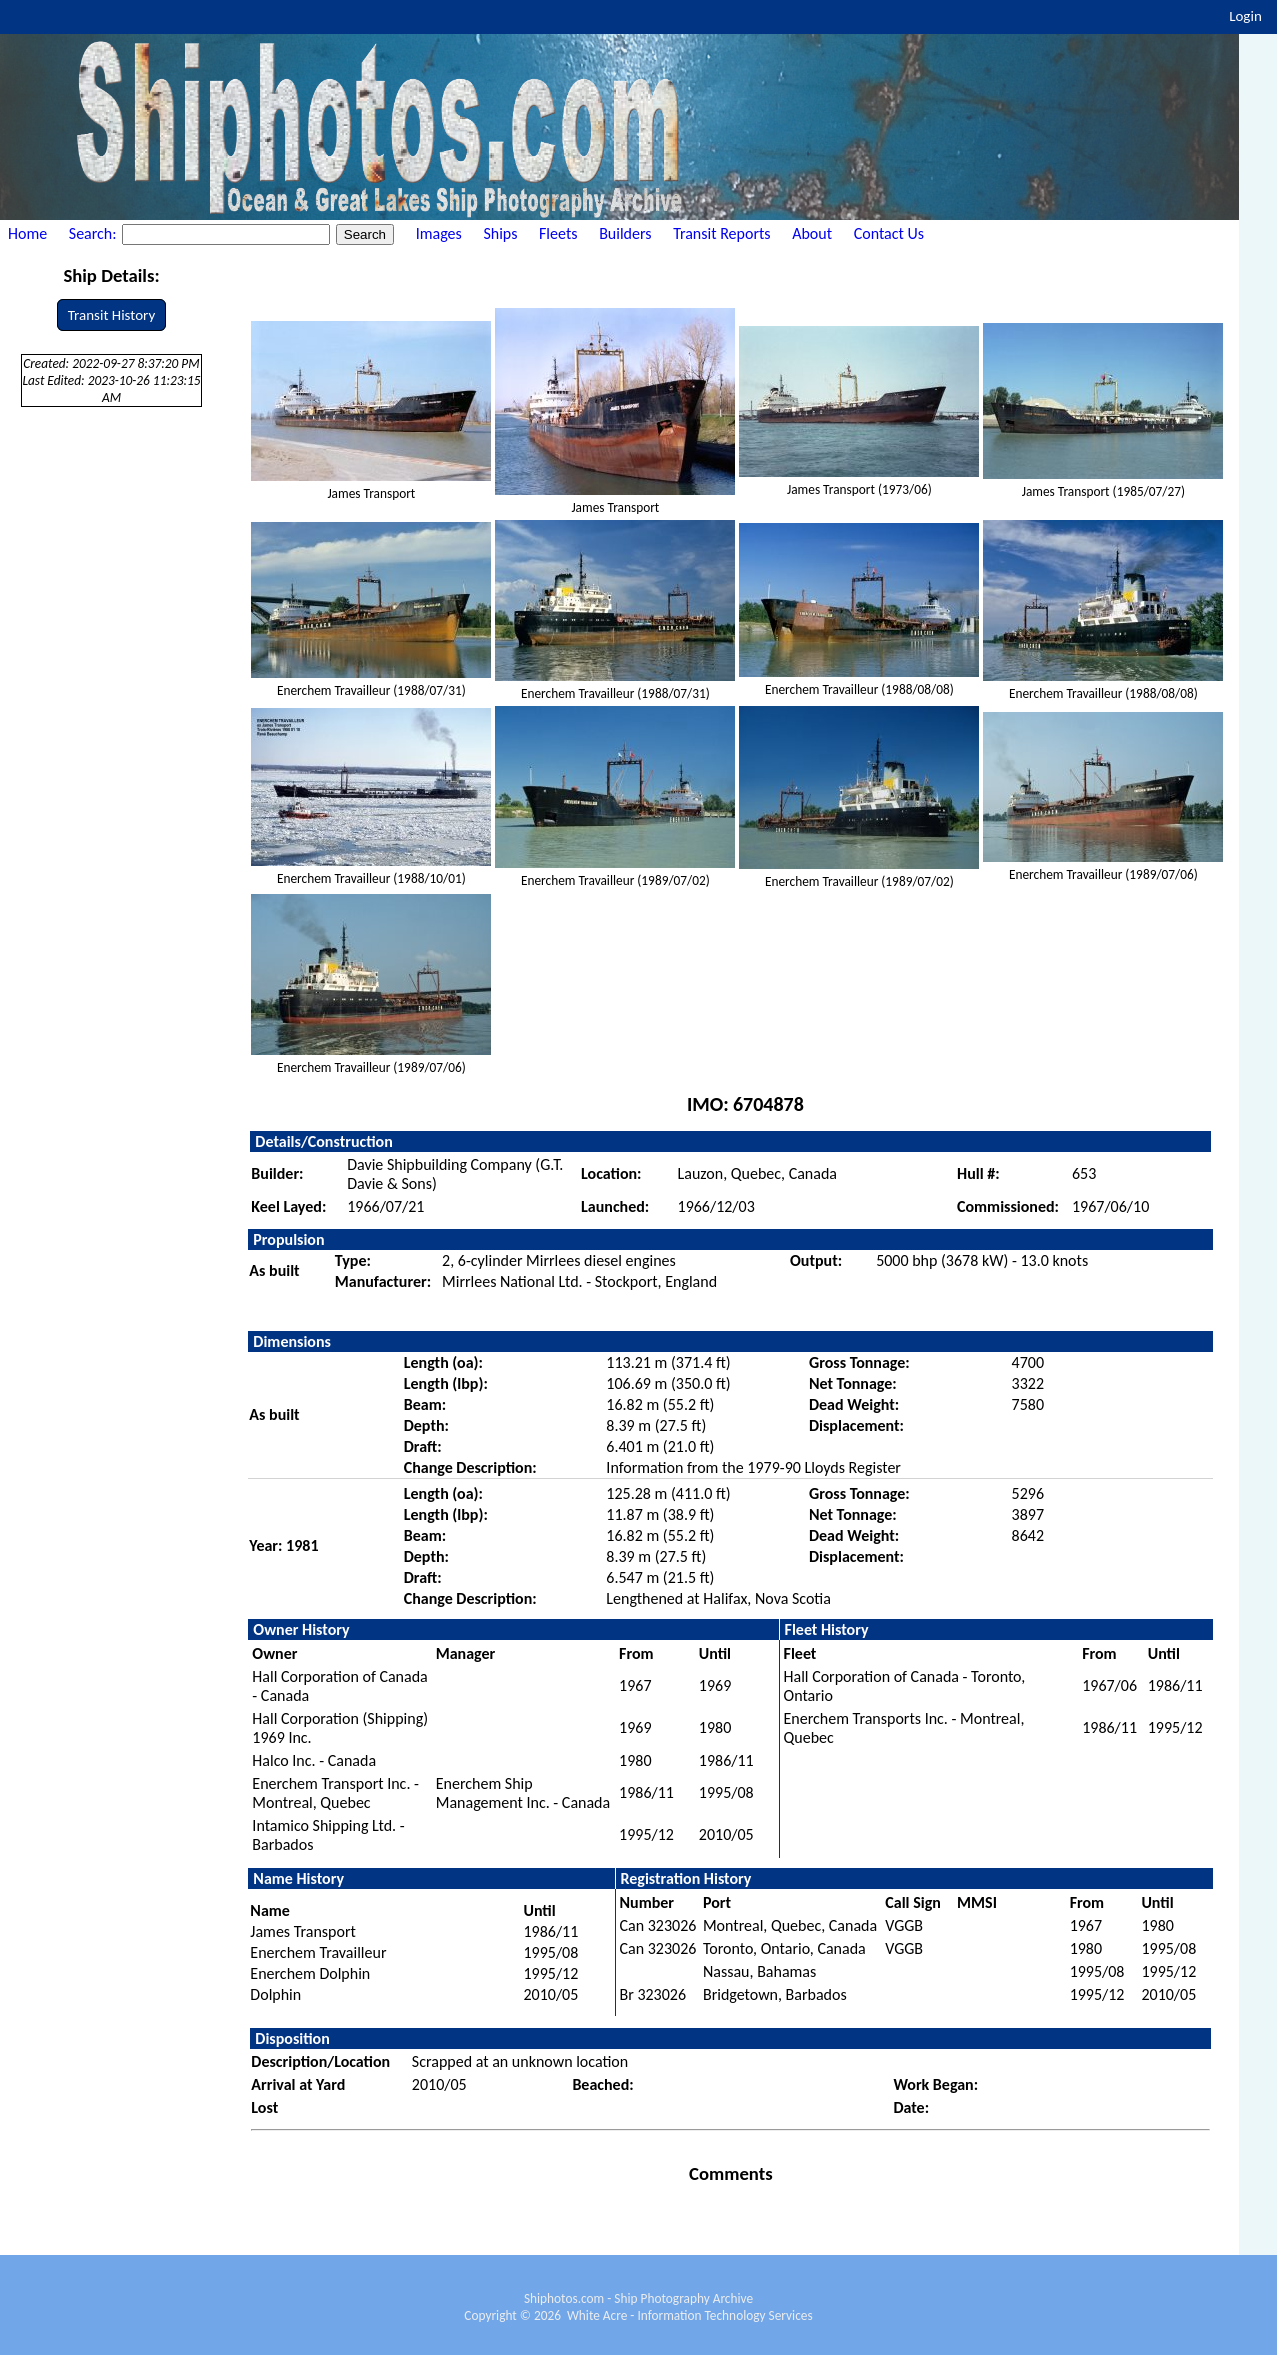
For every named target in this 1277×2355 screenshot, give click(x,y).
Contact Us (889, 233)
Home (27, 233)
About (812, 233)
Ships (500, 233)
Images (439, 233)
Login (1245, 16)
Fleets (558, 233)
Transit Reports (721, 233)
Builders (625, 233)
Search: (94, 233)
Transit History (111, 315)
